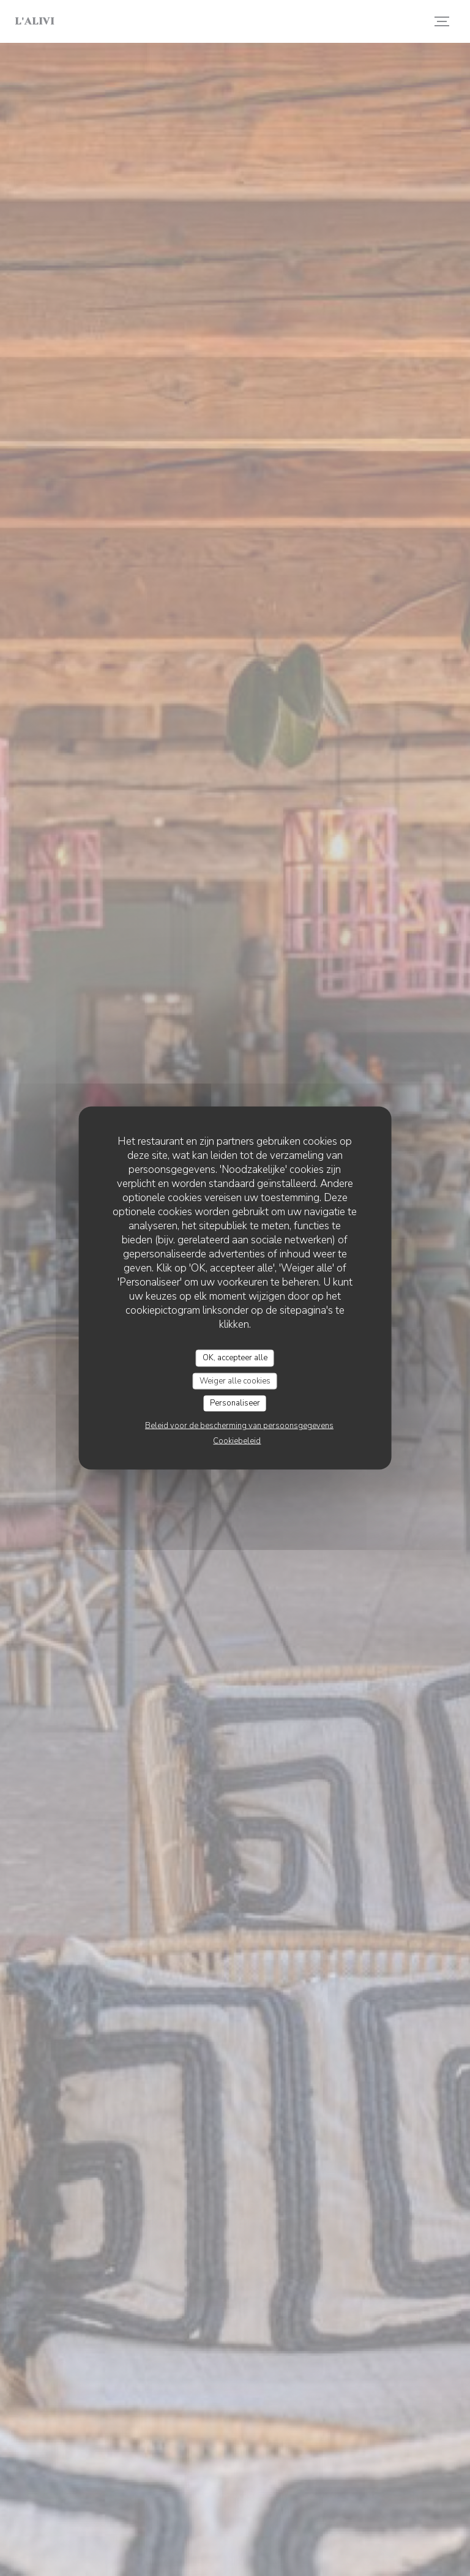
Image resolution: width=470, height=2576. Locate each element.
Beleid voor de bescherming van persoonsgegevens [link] (239, 1425)
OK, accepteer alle (235, 1357)
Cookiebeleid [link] (237, 1440)
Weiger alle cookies (235, 1380)
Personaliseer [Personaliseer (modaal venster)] (235, 1403)
